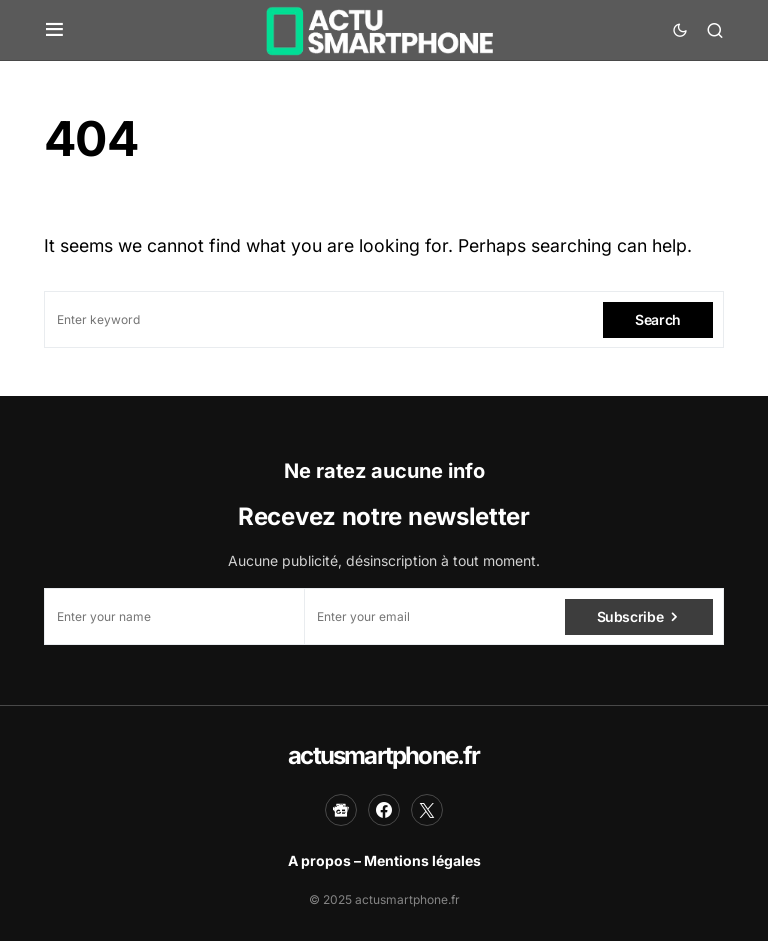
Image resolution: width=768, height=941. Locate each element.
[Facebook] (384, 810)
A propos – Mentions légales (384, 860)
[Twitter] (427, 810)
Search (658, 319)
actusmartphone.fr (383, 755)
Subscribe (630, 616)
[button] (54, 30)
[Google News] (341, 810)
